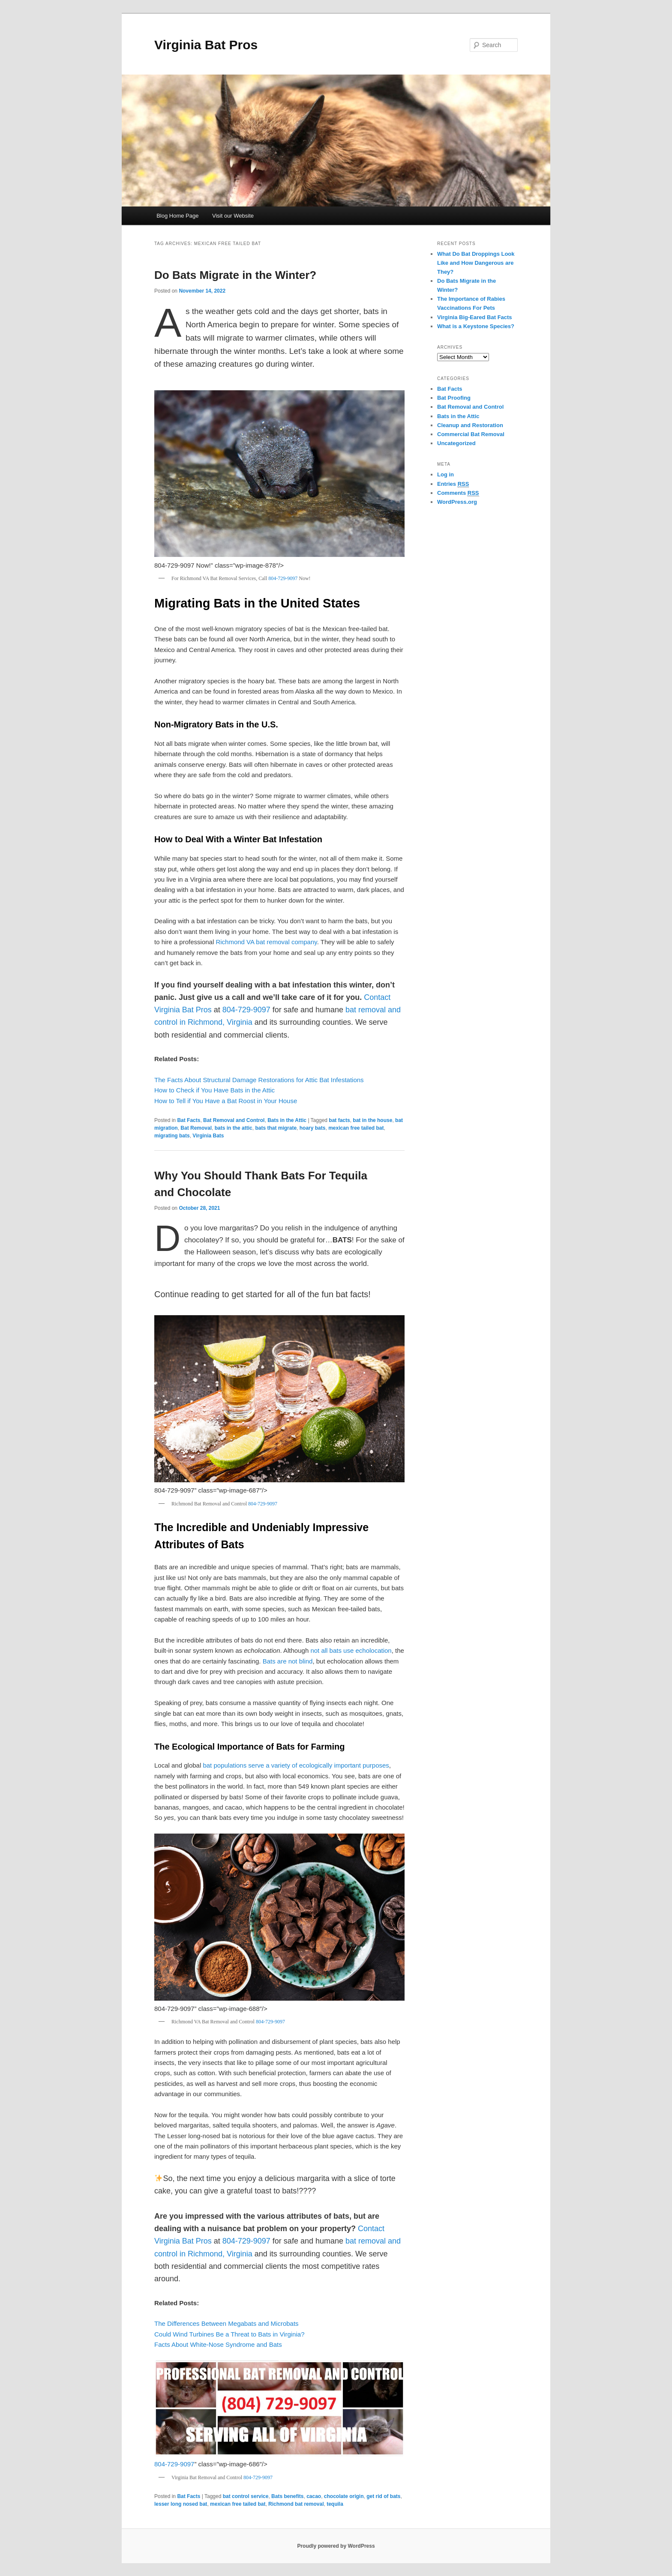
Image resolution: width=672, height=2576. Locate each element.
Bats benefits (287, 2496)
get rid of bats (383, 2496)
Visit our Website (233, 215)
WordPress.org (457, 502)
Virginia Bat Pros (206, 45)
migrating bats (172, 1136)
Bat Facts (188, 1120)
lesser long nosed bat (180, 2504)
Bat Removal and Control (233, 1120)
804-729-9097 (282, 578)
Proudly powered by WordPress (336, 2546)
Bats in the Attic (286, 1120)
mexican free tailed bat (356, 1128)
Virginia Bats (208, 1136)
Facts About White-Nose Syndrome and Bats (218, 2344)
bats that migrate (276, 1128)
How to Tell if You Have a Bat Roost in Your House (225, 1100)
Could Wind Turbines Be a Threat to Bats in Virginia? (229, 2334)
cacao (313, 2496)
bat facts (339, 1120)
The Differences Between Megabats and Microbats (226, 2323)
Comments (458, 493)
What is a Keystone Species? (475, 326)
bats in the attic (233, 1128)
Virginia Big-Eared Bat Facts (474, 317)
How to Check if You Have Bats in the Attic (214, 1090)
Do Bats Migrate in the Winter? (235, 275)
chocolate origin (344, 2496)
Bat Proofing (454, 398)
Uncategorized (456, 443)
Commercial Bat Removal (470, 434)
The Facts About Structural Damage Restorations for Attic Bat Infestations (259, 1079)
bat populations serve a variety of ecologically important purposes (296, 1765)
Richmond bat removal (296, 2504)
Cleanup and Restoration (470, 425)
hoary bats (313, 1128)
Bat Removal (196, 1128)
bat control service (246, 2496)
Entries (453, 484)
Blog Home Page (177, 215)
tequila (335, 2504)
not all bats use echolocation (350, 1650)
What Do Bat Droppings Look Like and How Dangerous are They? (476, 263)
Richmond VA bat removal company (266, 941)
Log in (445, 474)
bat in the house (372, 1120)
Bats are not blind (288, 1661)
